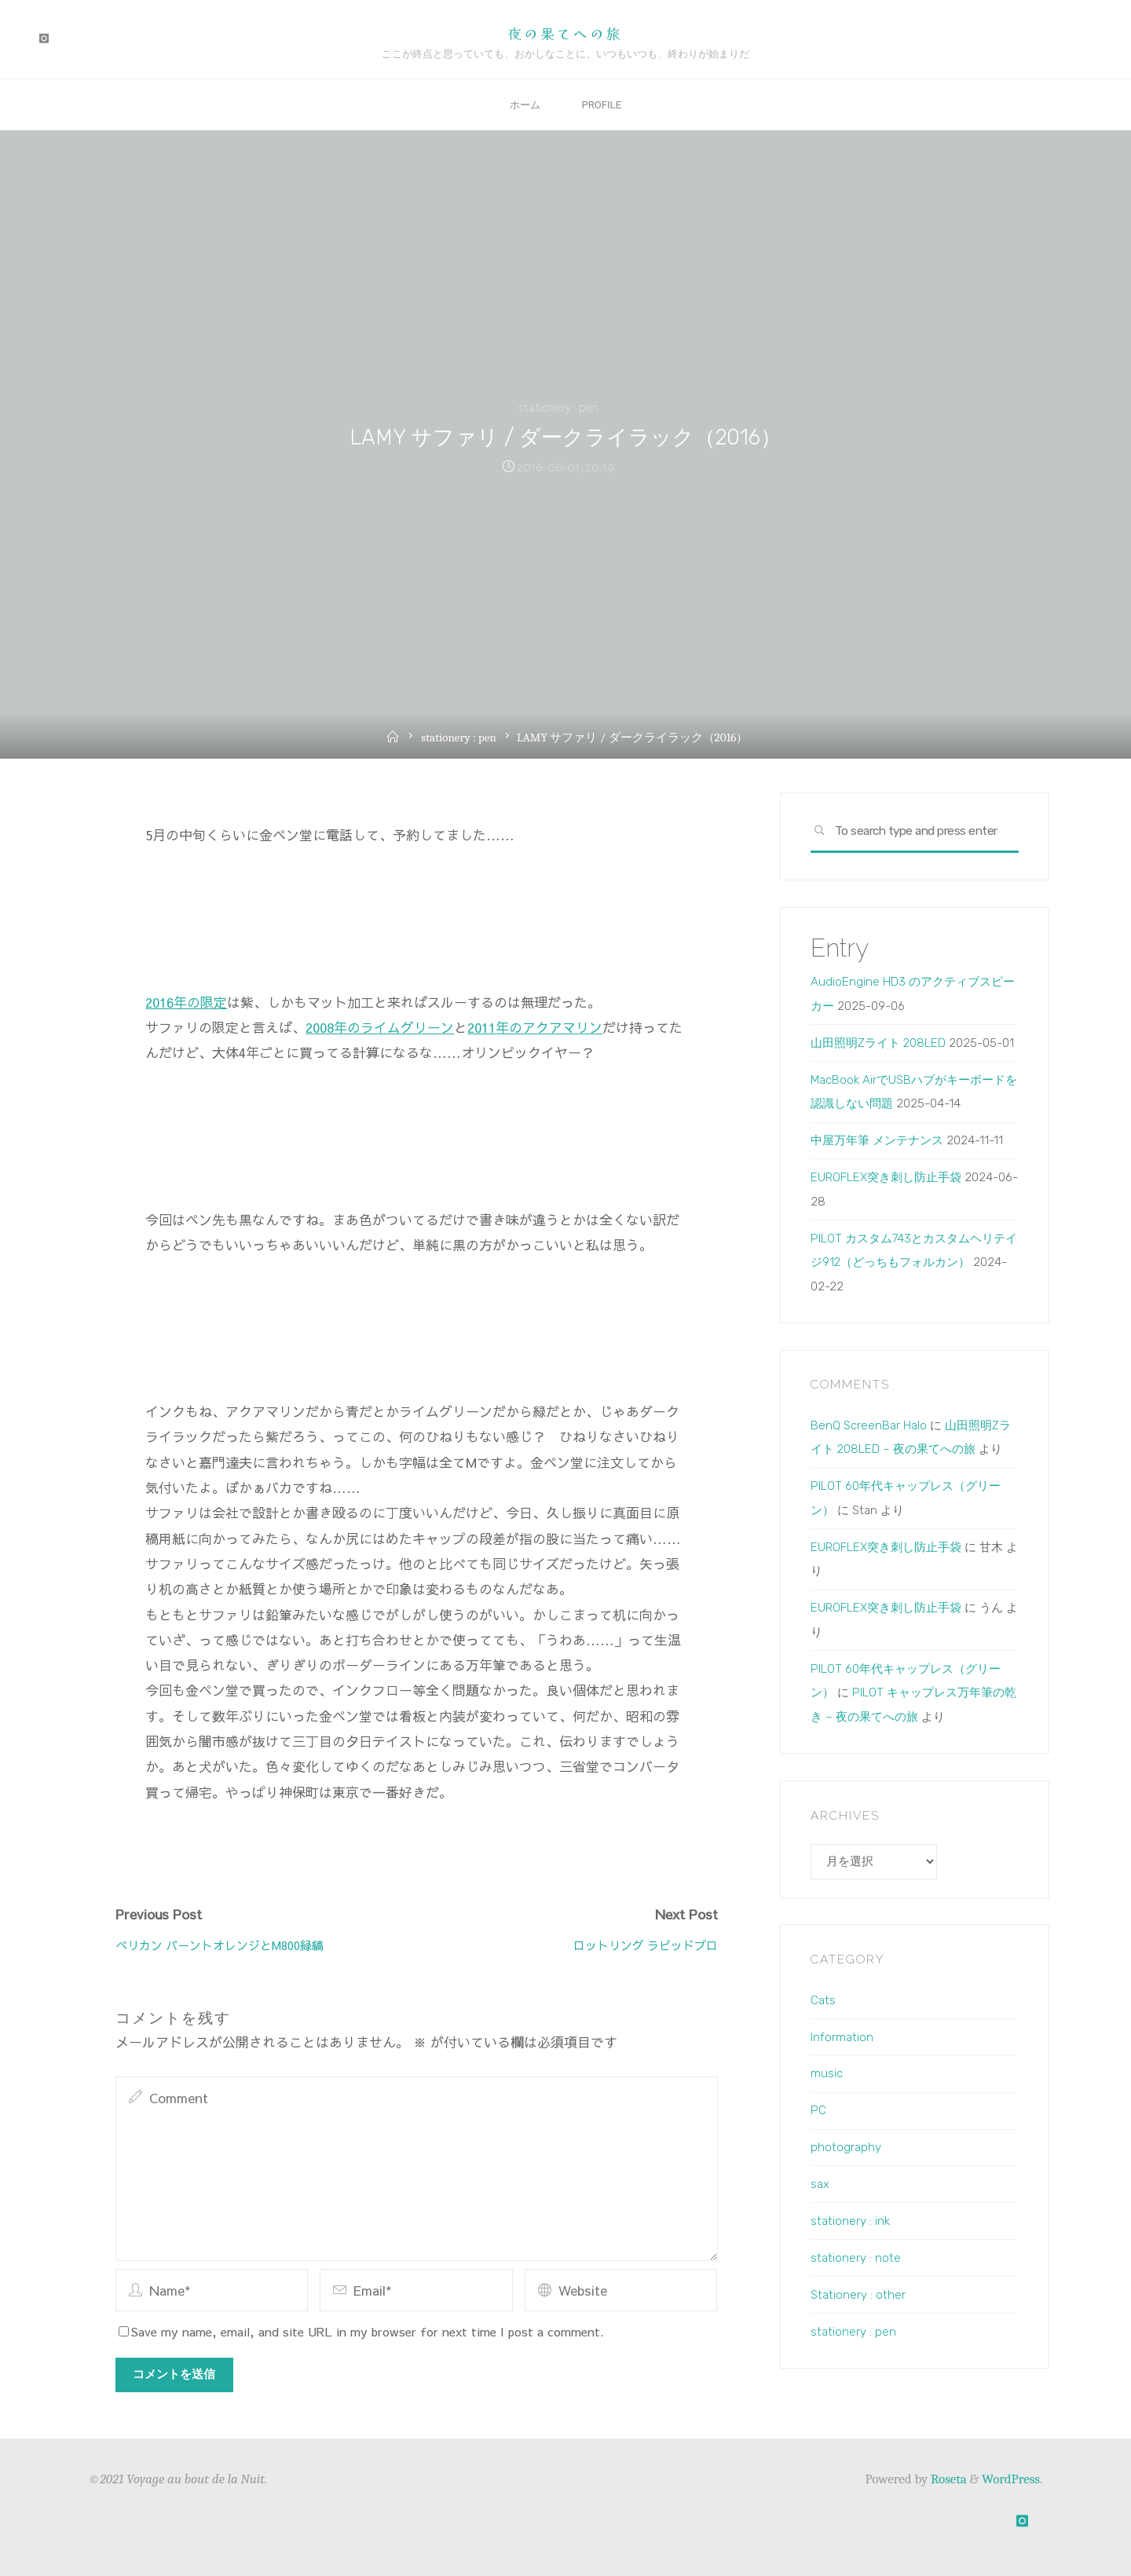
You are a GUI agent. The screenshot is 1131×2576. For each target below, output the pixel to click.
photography (846, 2147)
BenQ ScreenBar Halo (869, 1425)
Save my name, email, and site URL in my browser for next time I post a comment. (361, 2331)
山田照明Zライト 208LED (878, 1043)
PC (818, 2110)
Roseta (947, 2479)
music (827, 2074)
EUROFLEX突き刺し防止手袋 (886, 1177)
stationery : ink (850, 2221)
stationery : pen (558, 408)
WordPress (1011, 2479)
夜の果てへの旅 (565, 33)
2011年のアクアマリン (534, 1026)
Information (842, 2037)
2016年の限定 (186, 1001)
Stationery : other (858, 2295)
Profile (605, 105)
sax (820, 2184)
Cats (823, 2000)
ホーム (520, 105)
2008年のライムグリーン (380, 1026)
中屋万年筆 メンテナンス (877, 1140)
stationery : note (856, 2258)
